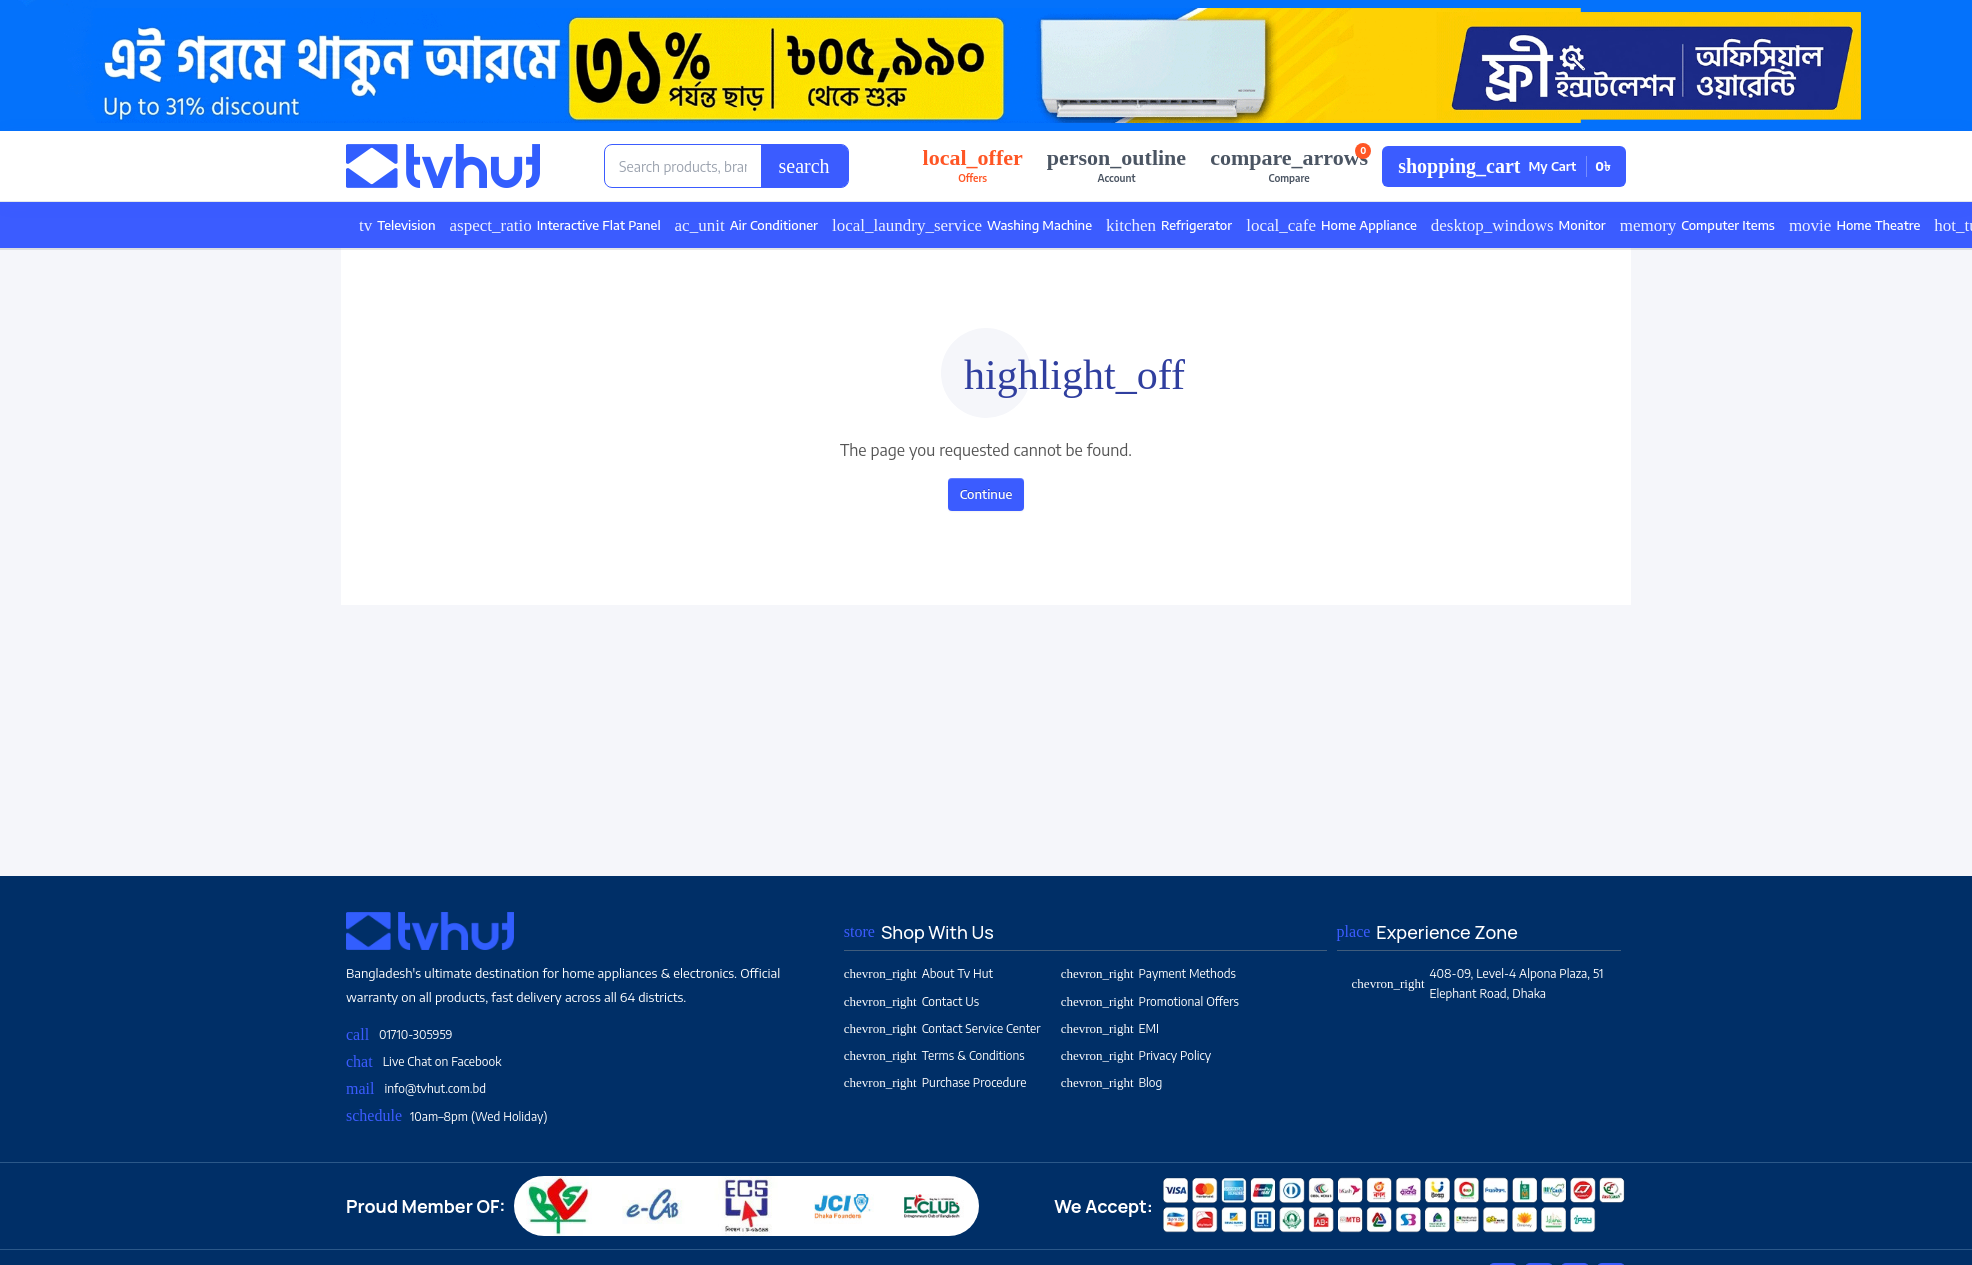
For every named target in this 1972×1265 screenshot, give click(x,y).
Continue (986, 494)
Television (397, 225)
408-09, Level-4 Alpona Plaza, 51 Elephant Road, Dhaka (1478, 983)
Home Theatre (1854, 225)
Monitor (1518, 225)
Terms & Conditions (934, 1055)
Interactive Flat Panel (555, 225)
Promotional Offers (1150, 1001)
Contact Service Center (942, 1028)
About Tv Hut (918, 973)
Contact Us (911, 1001)
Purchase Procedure (935, 1082)
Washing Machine (962, 225)
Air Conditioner (746, 225)
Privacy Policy (1136, 1055)
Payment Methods (1148, 973)
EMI (1110, 1028)
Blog (1112, 1082)
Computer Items (1697, 225)
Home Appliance (1331, 225)
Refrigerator (1169, 225)
